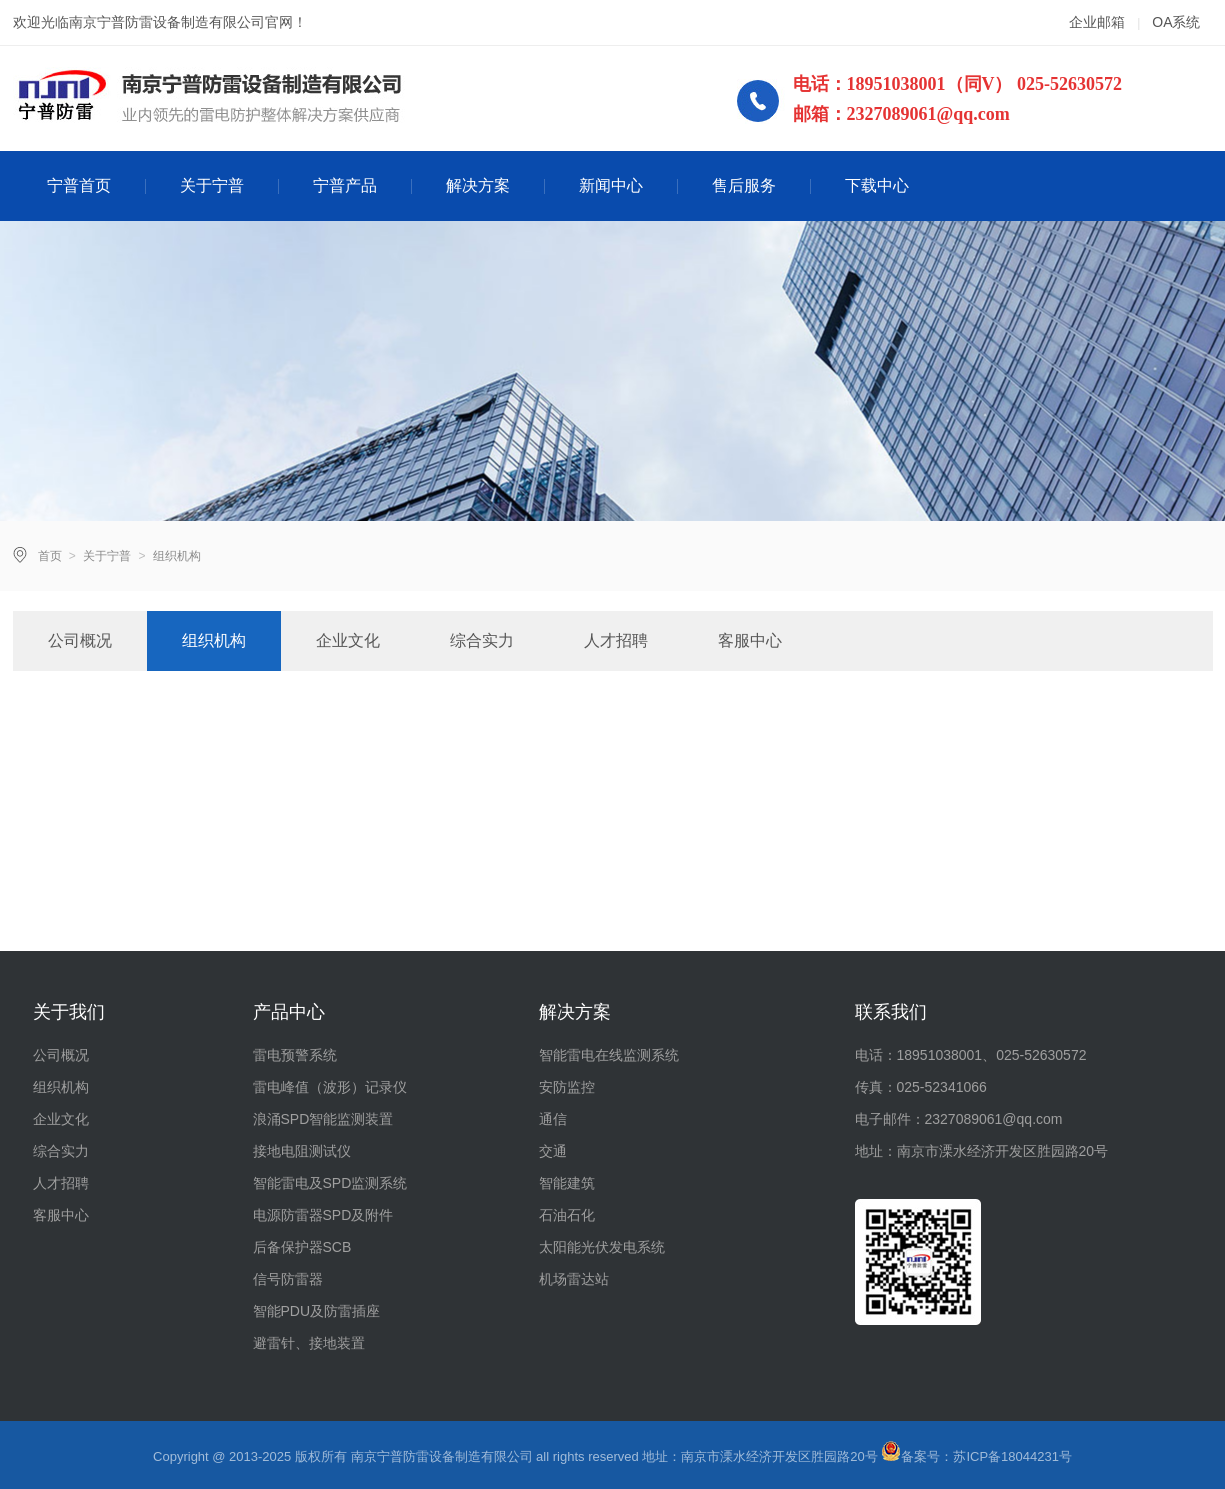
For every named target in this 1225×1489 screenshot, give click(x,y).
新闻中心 (611, 185)
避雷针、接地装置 (309, 1343)
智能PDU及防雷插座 (317, 1311)
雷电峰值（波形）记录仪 (330, 1087)
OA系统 (1176, 22)
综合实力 (482, 640)
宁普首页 (79, 185)
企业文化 (348, 640)
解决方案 (478, 185)
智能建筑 (567, 1183)
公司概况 (80, 640)
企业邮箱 (1097, 22)
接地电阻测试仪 (302, 1151)
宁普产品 (345, 185)
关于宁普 (212, 185)
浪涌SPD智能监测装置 (323, 1119)
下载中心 (877, 185)
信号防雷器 (288, 1279)
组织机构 (214, 640)
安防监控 (567, 1087)
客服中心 (750, 640)
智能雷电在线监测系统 (609, 1055)
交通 (553, 1151)
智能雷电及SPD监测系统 (330, 1183)
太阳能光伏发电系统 (602, 1247)
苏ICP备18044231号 (1012, 1456)
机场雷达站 (574, 1279)
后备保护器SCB (302, 1247)
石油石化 (567, 1215)
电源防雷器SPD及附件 (323, 1215)
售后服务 (744, 185)
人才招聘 (616, 640)
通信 (553, 1119)
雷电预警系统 (295, 1055)
